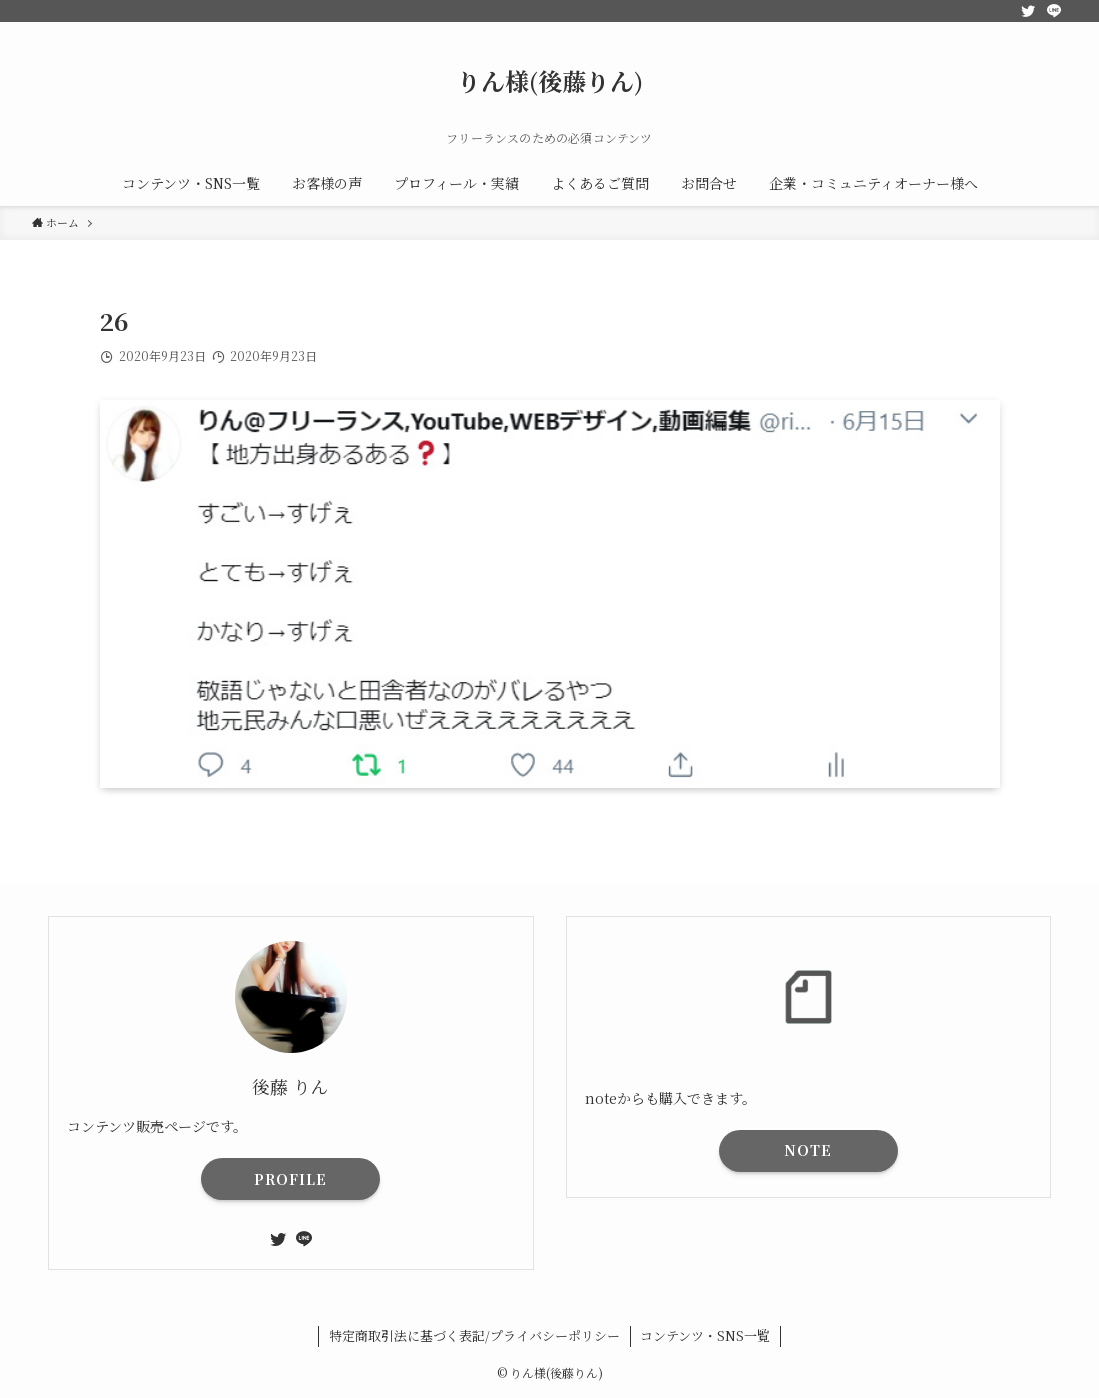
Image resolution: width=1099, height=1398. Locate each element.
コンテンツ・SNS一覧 (705, 1335)
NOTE (808, 1150)
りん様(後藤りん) (550, 81)
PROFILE (290, 1179)
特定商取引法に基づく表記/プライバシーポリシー (474, 1335)
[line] (1054, 11)
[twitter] (1028, 11)
